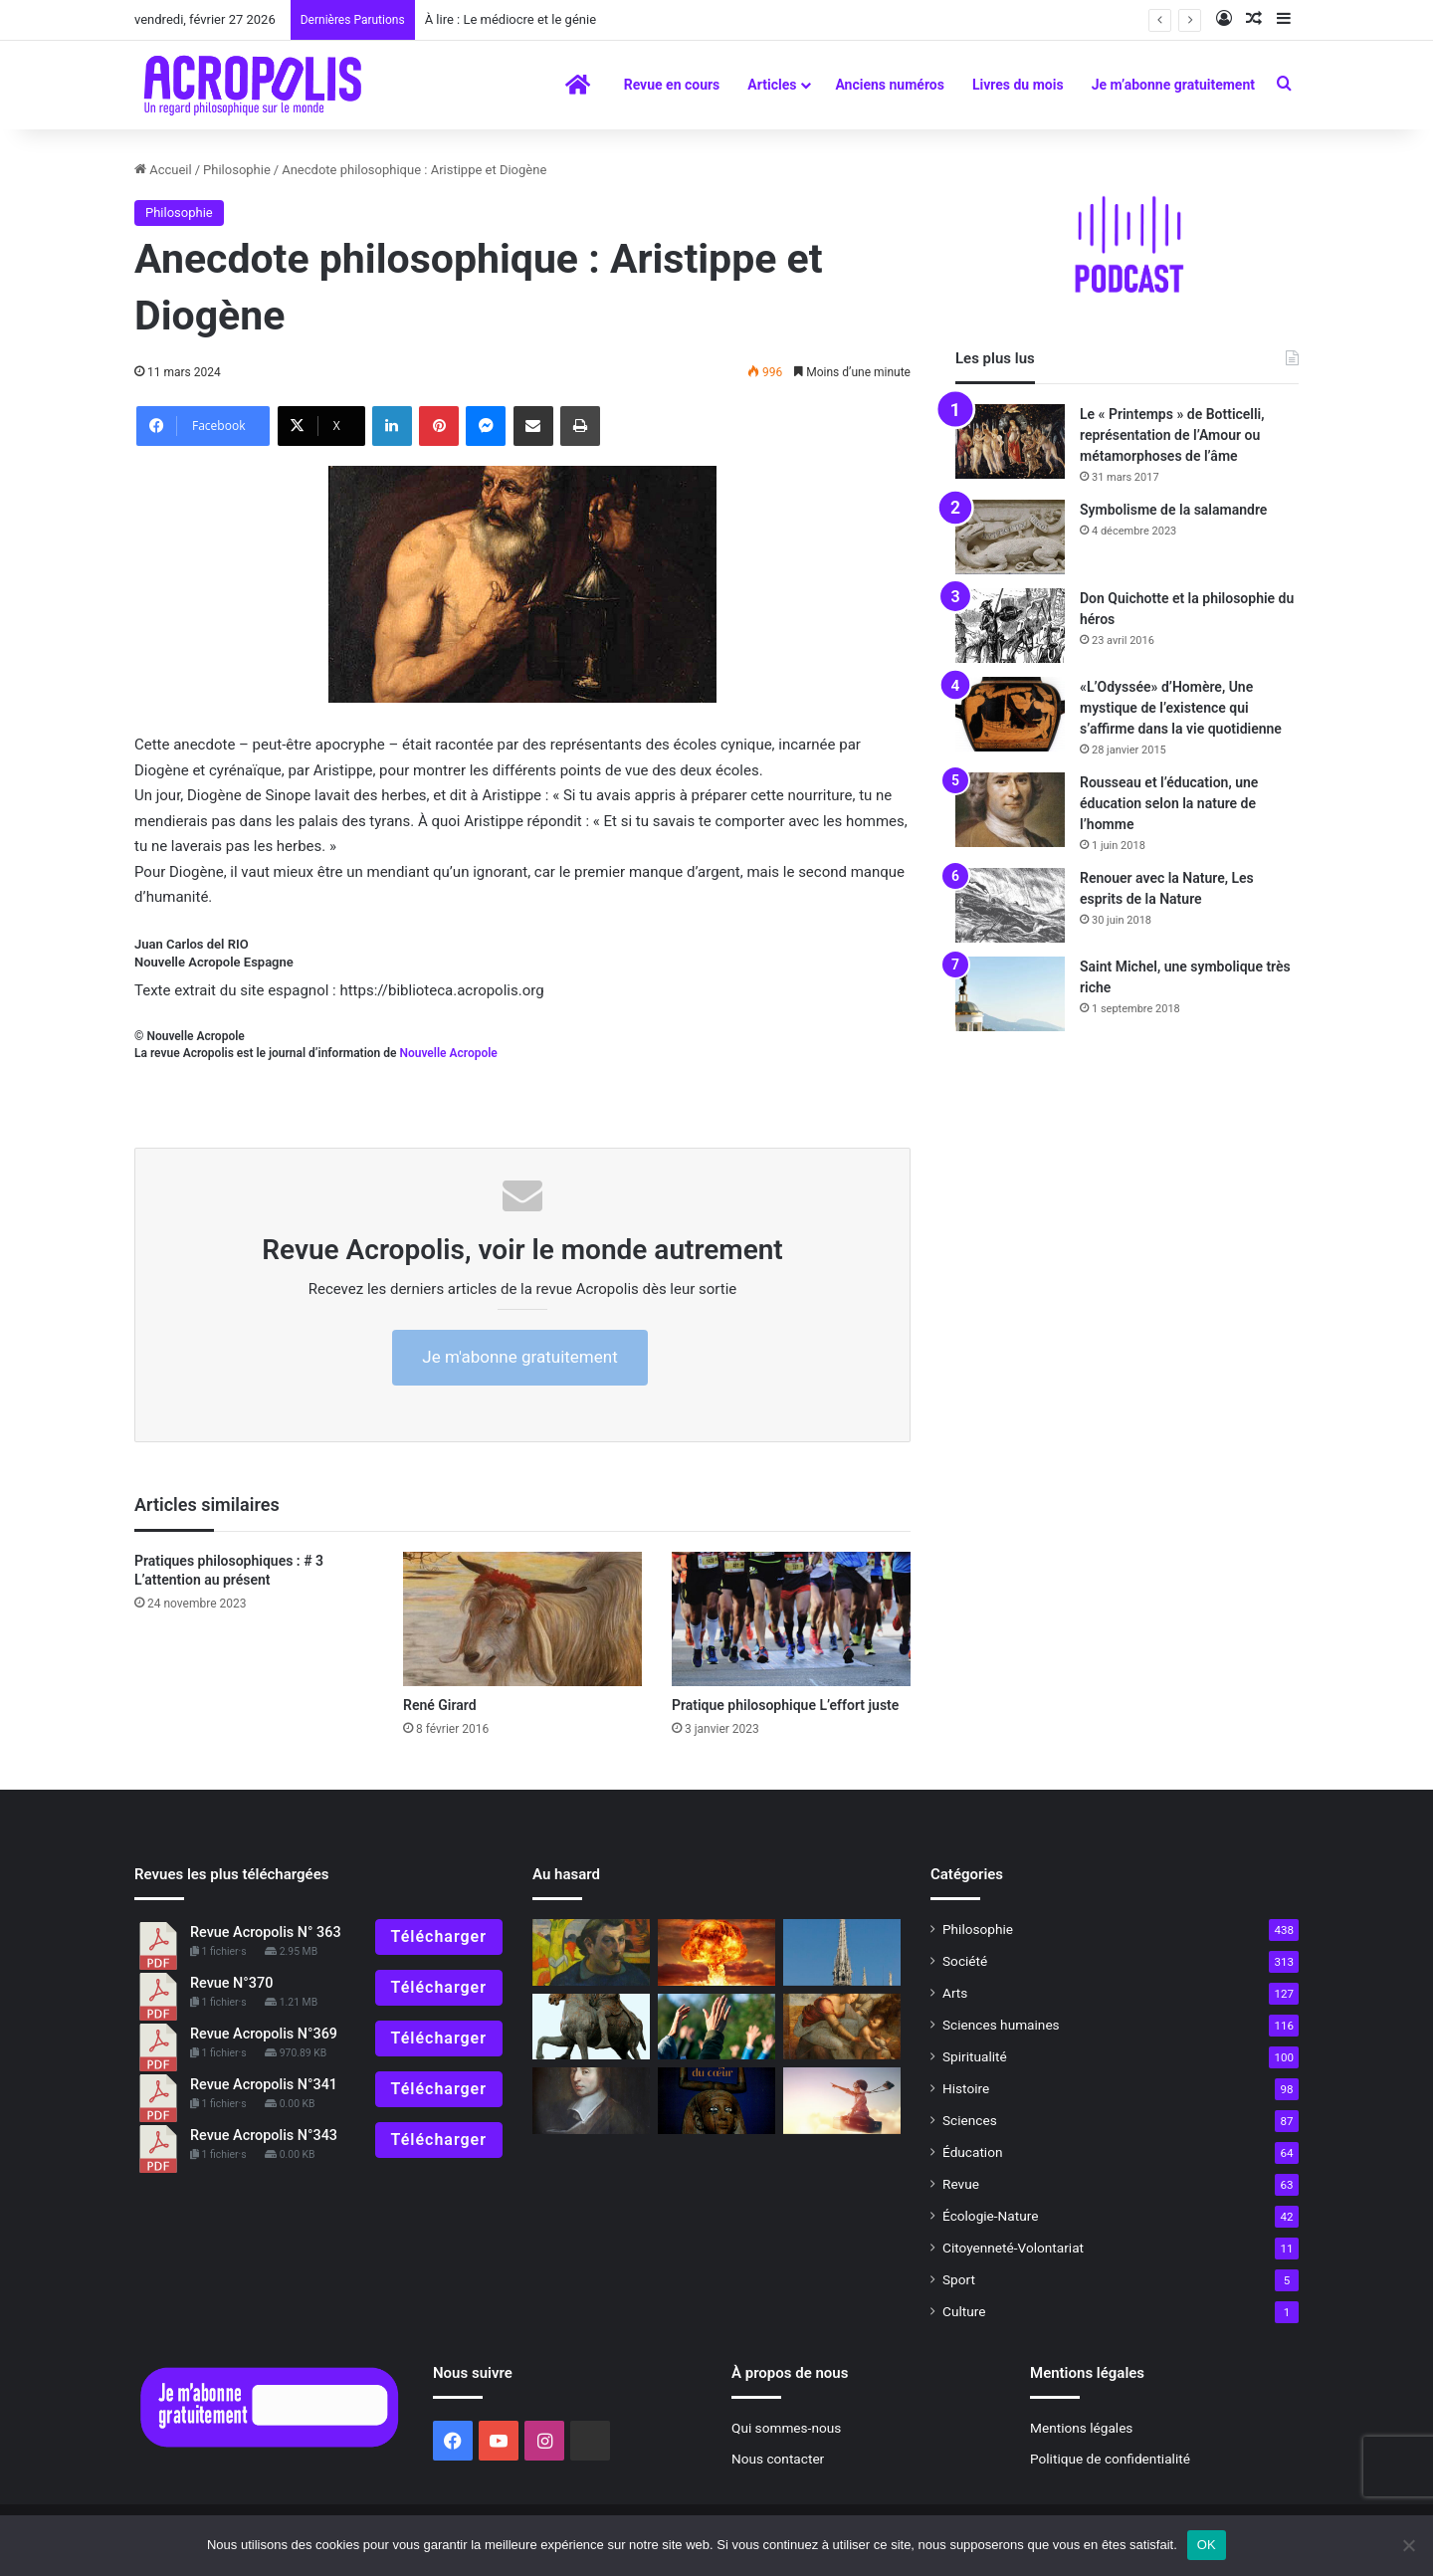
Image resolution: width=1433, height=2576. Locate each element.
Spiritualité (974, 2056)
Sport (958, 2279)
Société (964, 1961)
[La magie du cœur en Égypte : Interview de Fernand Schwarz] (716, 2100)
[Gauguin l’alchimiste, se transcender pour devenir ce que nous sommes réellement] (591, 1952)
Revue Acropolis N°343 (263, 2135)
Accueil (163, 169)
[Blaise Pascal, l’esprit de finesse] (591, 2100)
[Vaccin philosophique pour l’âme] (842, 2027)
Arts (954, 1993)
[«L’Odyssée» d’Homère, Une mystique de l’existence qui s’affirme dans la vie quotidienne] (1010, 714)
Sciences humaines (1001, 2025)
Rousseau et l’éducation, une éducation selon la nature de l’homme (1169, 803)
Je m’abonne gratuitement (1173, 85)
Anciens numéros (889, 85)
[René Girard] (522, 1619)
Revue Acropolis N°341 (263, 2084)
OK (1206, 2544)
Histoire (965, 2088)
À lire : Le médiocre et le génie (510, 19)
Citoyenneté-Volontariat (1013, 2247)
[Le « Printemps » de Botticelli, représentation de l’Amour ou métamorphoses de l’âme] (1010, 441)
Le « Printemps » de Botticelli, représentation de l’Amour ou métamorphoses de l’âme (1172, 435)
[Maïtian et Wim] (842, 2100)
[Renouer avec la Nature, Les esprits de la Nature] (1010, 905)
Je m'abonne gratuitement (519, 1357)
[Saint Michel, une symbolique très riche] (1010, 994)
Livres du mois (1018, 85)
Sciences (969, 2120)
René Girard (440, 1705)
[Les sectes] (716, 2027)
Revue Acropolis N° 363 (265, 1932)
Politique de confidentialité (1110, 2459)
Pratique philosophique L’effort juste (785, 1705)
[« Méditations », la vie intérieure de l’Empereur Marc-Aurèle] (591, 2027)
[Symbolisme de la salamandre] (1010, 537)
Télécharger (439, 1936)
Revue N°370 (231, 1983)
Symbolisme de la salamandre (1173, 510)
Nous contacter (777, 2459)
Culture (963, 2311)
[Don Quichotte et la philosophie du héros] (1010, 625)
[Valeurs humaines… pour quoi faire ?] (716, 1952)
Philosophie (237, 169)
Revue (960, 2184)
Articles (771, 85)
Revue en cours (672, 85)
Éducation (972, 2152)
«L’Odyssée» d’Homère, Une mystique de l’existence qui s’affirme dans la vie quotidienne (1181, 708)
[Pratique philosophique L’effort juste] (791, 1619)
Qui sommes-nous (786, 2428)
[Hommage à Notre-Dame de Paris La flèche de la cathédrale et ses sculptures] (842, 1952)
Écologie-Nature (990, 2216)
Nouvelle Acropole (448, 1053)
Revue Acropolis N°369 (263, 2034)
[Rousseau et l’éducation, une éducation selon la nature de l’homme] (1010, 809)
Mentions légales (1081, 2428)
